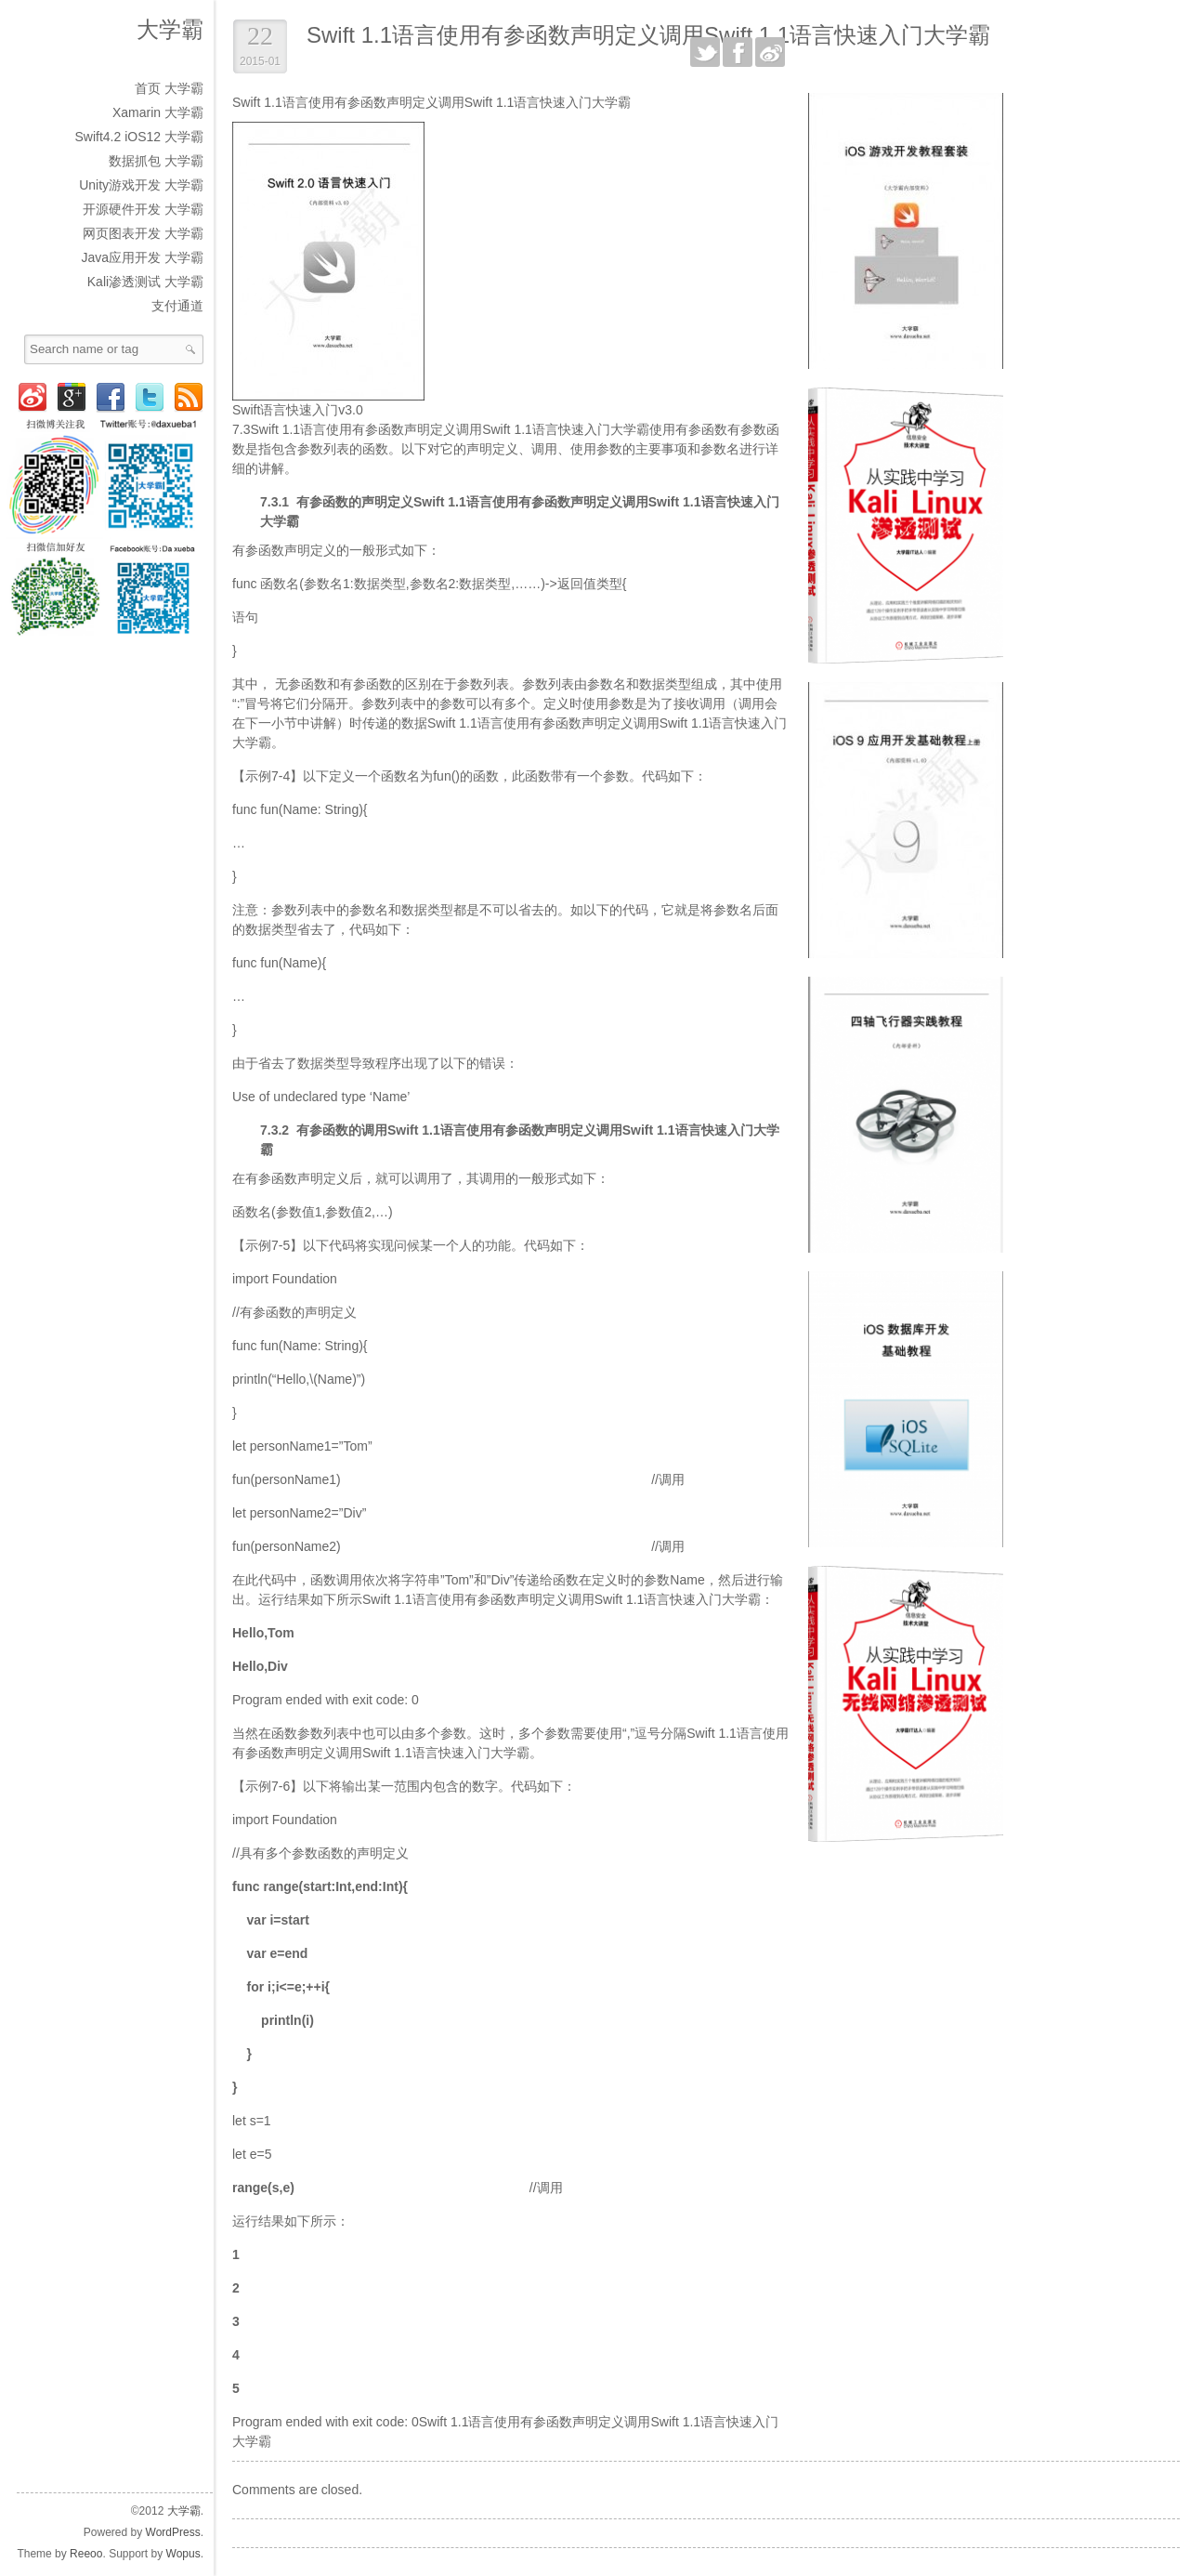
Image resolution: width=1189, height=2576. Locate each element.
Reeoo (86, 2553)
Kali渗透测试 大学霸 (145, 281)
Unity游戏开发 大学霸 (141, 184)
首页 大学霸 (169, 88)
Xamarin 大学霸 (157, 112)
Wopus (183, 2553)
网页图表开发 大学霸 (143, 233)
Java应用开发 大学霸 (142, 257)
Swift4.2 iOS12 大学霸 (139, 136)
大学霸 (170, 29)
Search (190, 349)
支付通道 (177, 305)
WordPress (173, 2532)
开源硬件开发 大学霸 (143, 209)
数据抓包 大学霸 (156, 160)
